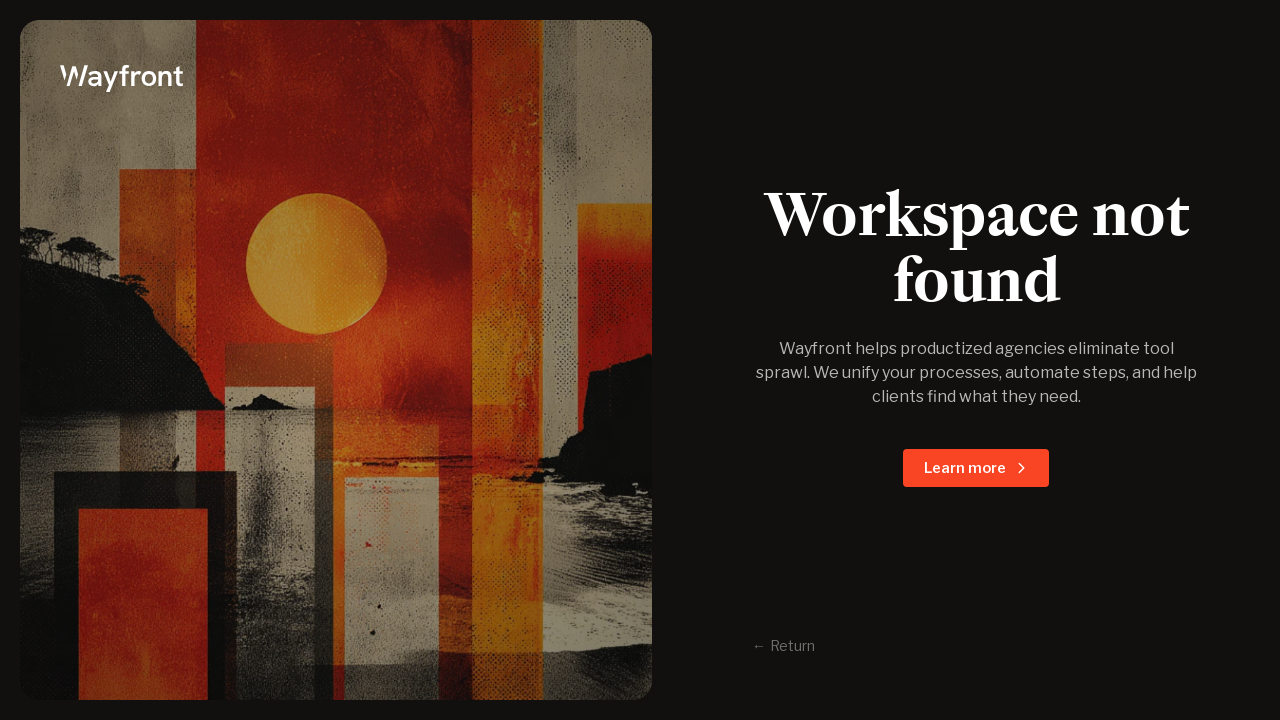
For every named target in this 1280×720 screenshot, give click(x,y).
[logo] (336, 76)
